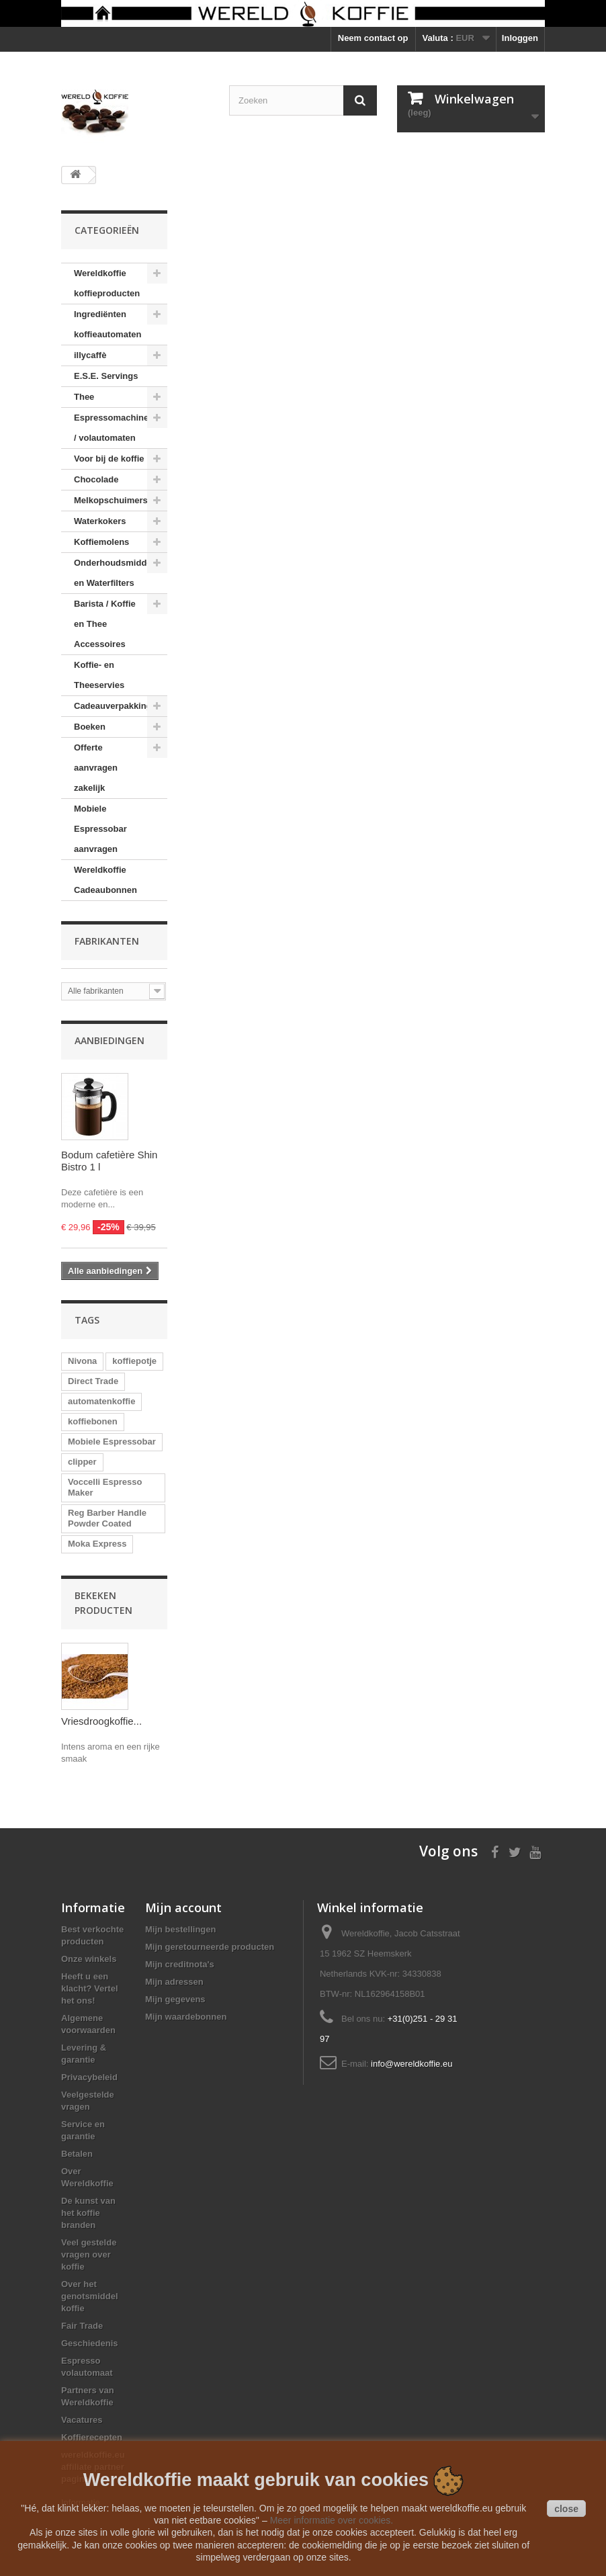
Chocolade (96, 479)
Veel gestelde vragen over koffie (88, 2254)
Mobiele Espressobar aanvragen (100, 829)
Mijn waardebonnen (185, 2017)
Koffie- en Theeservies (99, 675)
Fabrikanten (107, 941)
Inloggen (520, 38)
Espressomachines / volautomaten (114, 428)
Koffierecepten (91, 2437)
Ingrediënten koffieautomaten (107, 324)
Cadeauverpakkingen (118, 706)
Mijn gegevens (175, 1999)
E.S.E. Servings (106, 376)
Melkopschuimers (111, 500)
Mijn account (183, 1907)
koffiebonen (93, 1421)
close (566, 2508)
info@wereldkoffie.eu (411, 2064)
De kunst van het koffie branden (88, 2213)
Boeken (89, 727)
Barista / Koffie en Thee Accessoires (105, 624)
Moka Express (97, 1544)
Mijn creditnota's (179, 1964)
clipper (82, 1462)
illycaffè (90, 355)
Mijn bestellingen (180, 1929)
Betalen (77, 2154)
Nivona (82, 1361)
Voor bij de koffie (109, 459)
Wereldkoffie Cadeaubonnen (105, 880)
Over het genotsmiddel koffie (89, 2296)
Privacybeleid (89, 2077)
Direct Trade (93, 1381)
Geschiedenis (89, 2343)
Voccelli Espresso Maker (105, 1487)
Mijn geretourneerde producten (209, 1947)
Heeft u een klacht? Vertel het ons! (89, 1988)
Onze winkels (88, 1959)
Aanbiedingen (109, 1040)
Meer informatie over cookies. (332, 2520)
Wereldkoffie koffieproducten (107, 283)
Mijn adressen (174, 1982)
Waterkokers (100, 521)
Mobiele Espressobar (112, 1441)
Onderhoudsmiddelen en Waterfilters (119, 573)
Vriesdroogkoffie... (101, 1721)
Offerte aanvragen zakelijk (96, 767)
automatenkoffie (101, 1401)
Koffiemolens (101, 542)
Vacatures (81, 2420)
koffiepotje (134, 1361)
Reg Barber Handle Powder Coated (107, 1518)
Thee (84, 397)
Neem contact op (373, 38)
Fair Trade (82, 2326)
